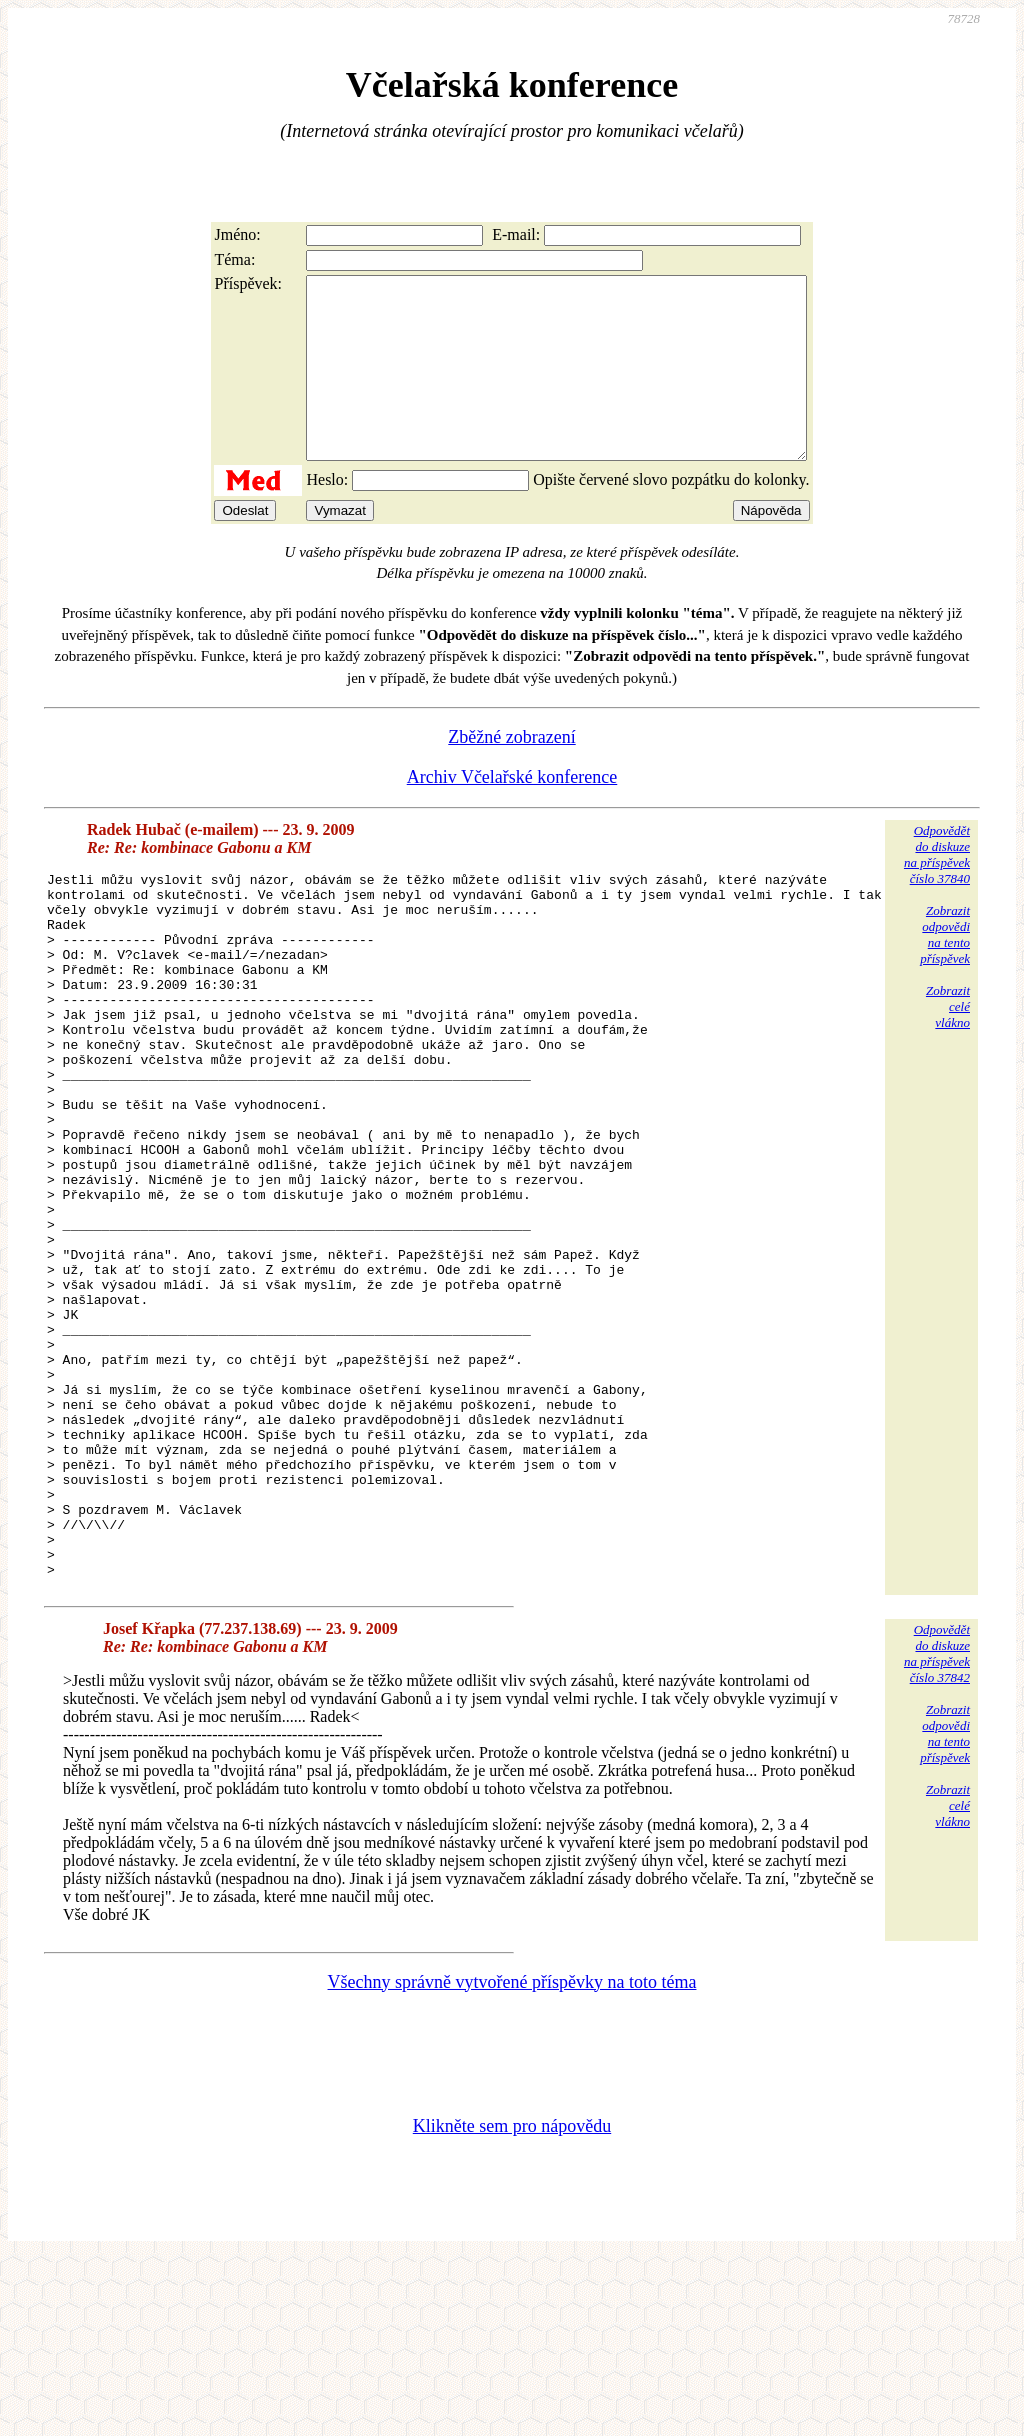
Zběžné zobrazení (511, 773)
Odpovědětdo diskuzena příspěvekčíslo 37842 (937, 1830)
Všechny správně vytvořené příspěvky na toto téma (512, 2159)
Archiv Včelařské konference (512, 813)
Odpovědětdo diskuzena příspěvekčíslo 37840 (937, 890)
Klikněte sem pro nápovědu (512, 2303)
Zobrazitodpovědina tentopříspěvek (945, 970)
